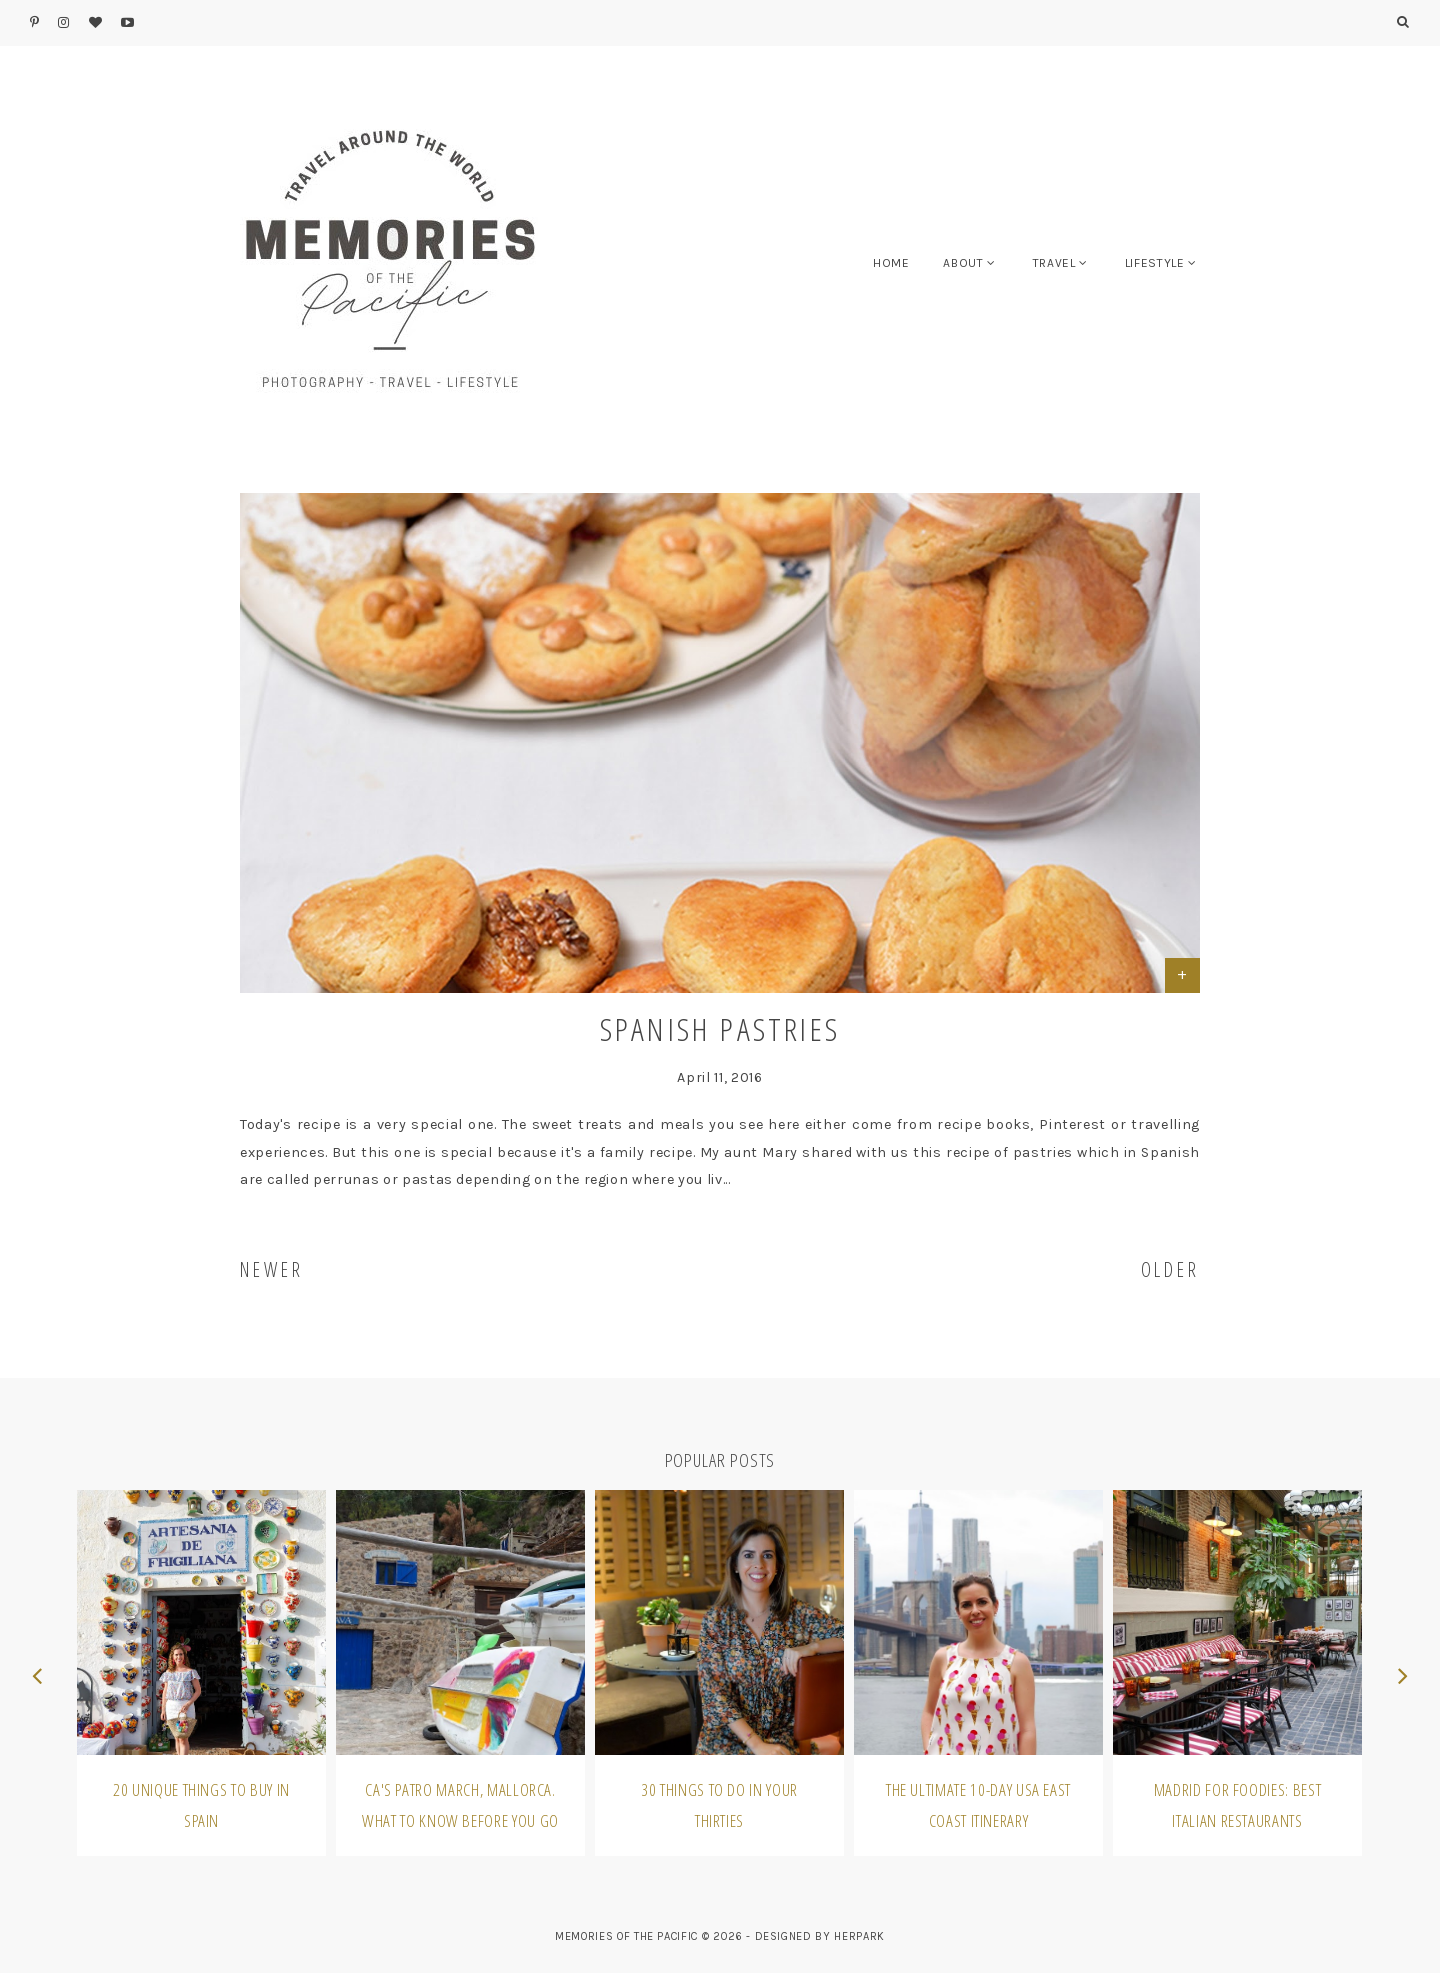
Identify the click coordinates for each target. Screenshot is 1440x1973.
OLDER (1171, 1269)
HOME (891, 263)
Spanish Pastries (720, 1028)
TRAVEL (1054, 263)
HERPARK (859, 1936)
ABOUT (963, 263)
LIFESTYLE (1155, 263)
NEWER (272, 1269)
